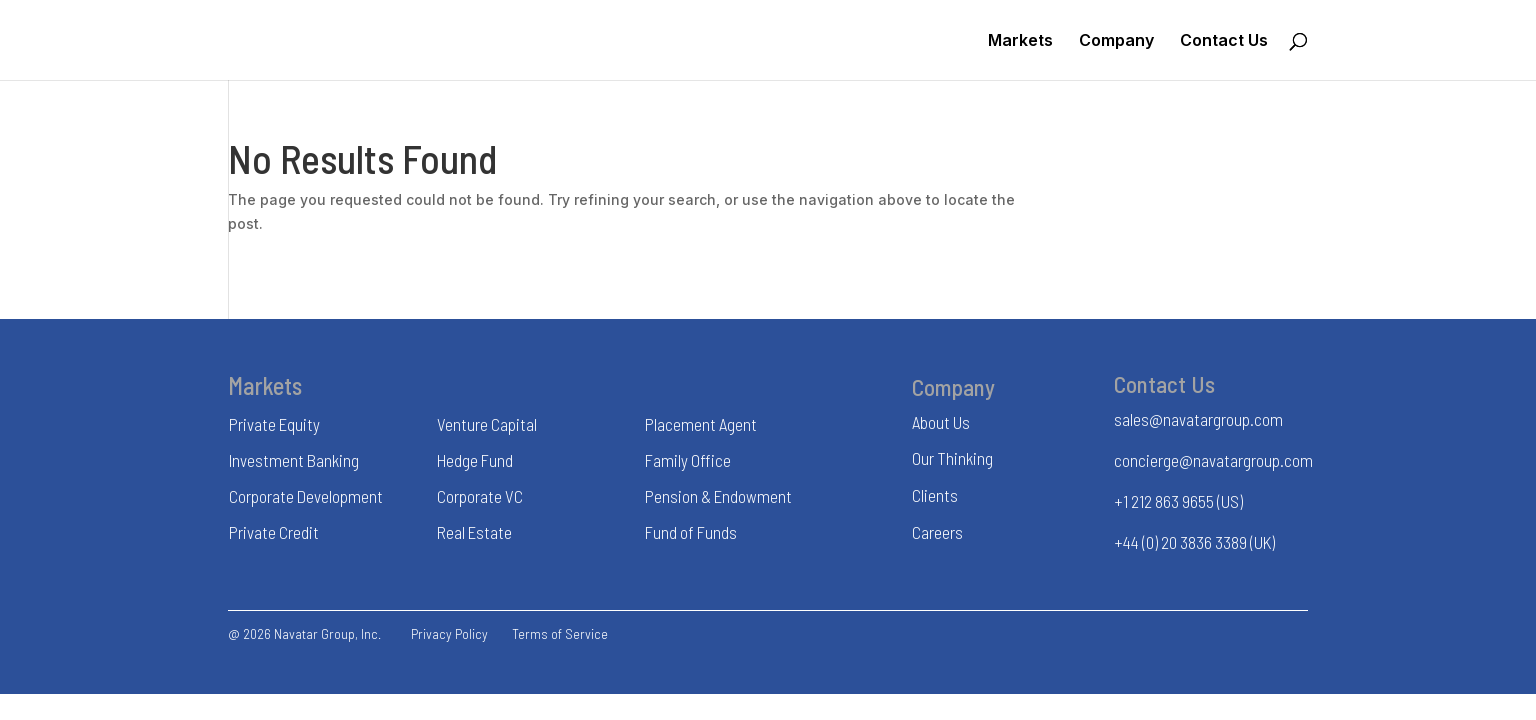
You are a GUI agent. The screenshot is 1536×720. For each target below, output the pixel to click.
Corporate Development (306, 496)
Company (1116, 41)
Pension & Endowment (718, 496)
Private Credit (274, 532)
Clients (935, 495)
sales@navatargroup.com (1198, 419)
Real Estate (474, 532)
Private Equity (274, 424)
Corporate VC (480, 496)
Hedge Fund (475, 460)
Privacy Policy (449, 633)
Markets (1020, 41)
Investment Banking (294, 460)
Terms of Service (560, 633)
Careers (937, 532)
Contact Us (1224, 41)
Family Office (688, 460)
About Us (941, 422)
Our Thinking (952, 458)
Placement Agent (701, 424)
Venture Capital (487, 424)
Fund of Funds (691, 532)
